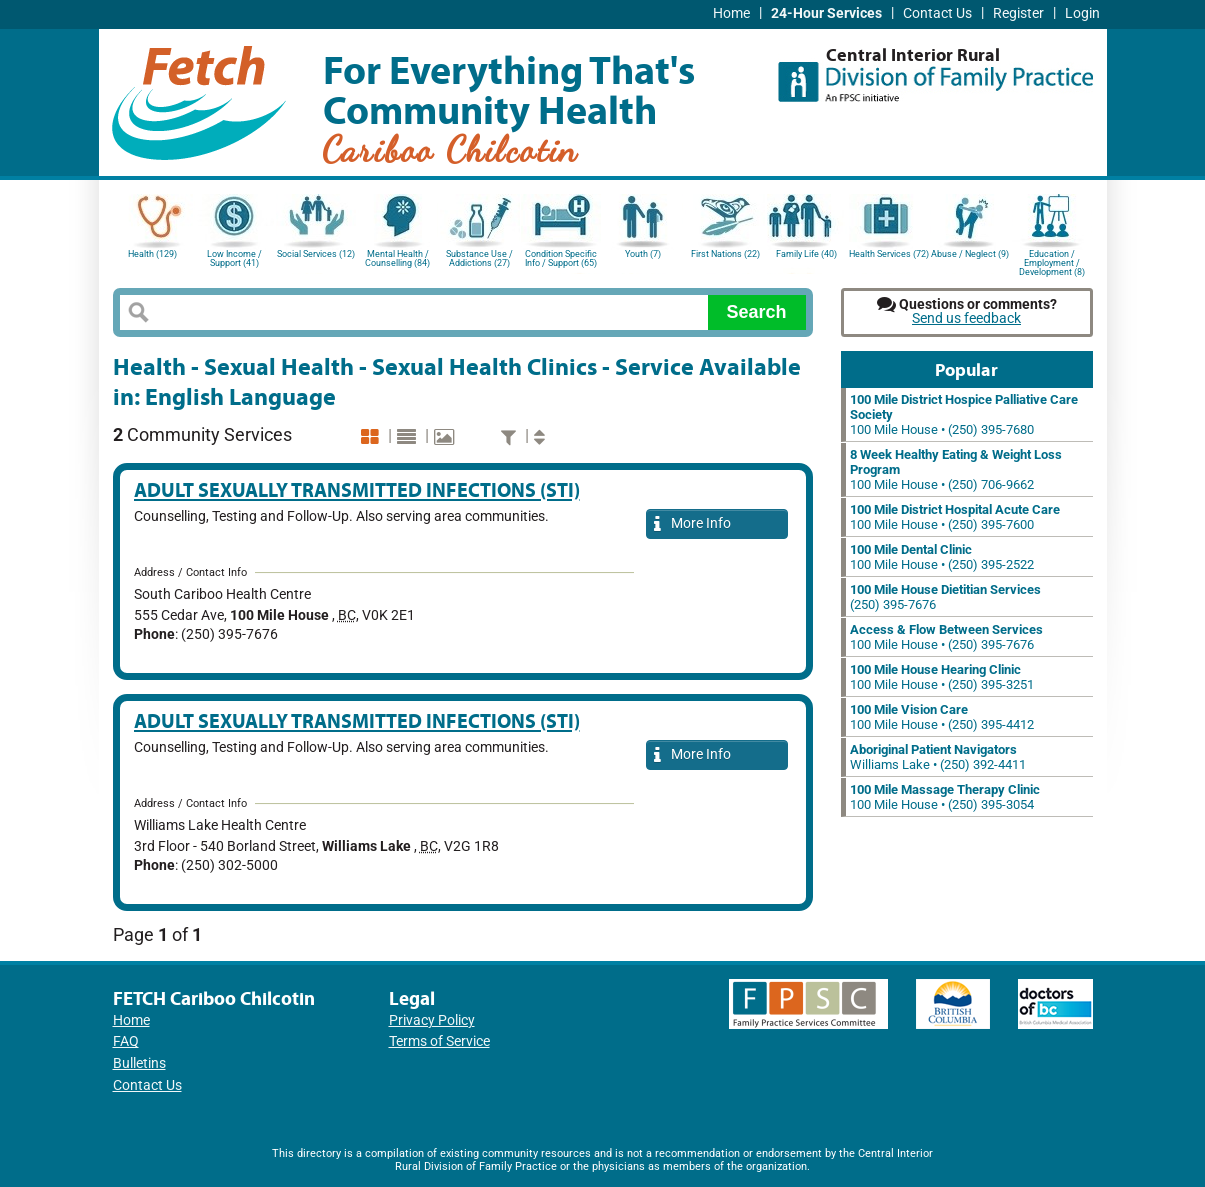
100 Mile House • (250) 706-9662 (956, 469)
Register (1018, 13)
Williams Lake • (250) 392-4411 (938, 757)
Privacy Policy (432, 1020)
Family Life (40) (806, 254)
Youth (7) (643, 254)
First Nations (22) (725, 254)
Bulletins (139, 1063)
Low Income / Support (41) (234, 258)
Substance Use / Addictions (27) (479, 258)
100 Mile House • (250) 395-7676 (946, 637)
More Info (693, 524)
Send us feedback (966, 318)
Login (1082, 13)
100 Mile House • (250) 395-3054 (945, 797)
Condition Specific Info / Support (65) (561, 258)
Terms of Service (439, 1041)
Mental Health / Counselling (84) (397, 258)
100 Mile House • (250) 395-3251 (942, 677)
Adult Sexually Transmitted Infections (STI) (357, 489)
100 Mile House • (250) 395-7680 (964, 414)
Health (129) (152, 254)
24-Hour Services (826, 13)
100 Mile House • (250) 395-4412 (942, 717)
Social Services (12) (316, 254)
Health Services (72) (889, 254)
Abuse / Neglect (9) (970, 254)
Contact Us (937, 13)
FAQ (126, 1041)
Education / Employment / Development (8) (1052, 261)
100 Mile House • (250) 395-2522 (942, 557)
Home (731, 13)
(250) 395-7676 (945, 597)
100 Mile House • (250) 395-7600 (955, 517)
